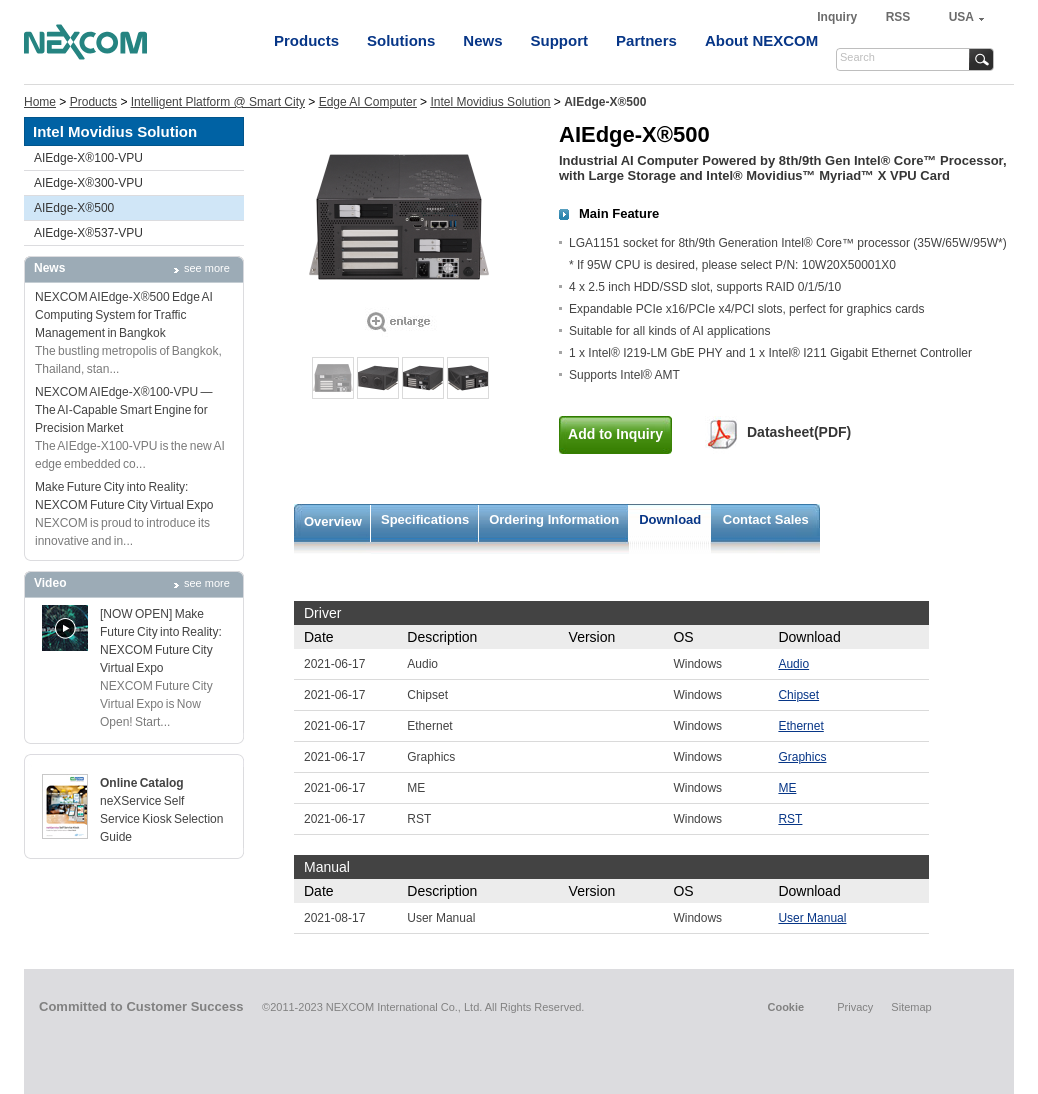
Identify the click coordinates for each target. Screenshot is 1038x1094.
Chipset (798, 695)
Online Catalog (142, 783)
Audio (793, 664)
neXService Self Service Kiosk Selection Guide (161, 819)
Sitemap (911, 1007)
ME (787, 788)
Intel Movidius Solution (490, 102)
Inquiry (838, 17)
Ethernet (800, 726)
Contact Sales (766, 519)
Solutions (401, 40)
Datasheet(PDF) (799, 432)
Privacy (855, 1007)
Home (40, 102)
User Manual (812, 918)
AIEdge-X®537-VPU (88, 233)
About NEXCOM (761, 40)
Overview (333, 521)
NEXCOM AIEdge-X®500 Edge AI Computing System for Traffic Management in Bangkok (124, 315)
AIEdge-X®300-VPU (88, 183)
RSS (898, 17)
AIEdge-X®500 (74, 208)
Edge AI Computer (368, 102)
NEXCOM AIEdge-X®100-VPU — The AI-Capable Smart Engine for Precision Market (124, 410)
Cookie (785, 1007)
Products (306, 40)
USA (961, 17)
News (482, 40)
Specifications (425, 519)
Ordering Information (554, 519)
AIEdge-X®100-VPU (88, 158)
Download (670, 519)
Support (560, 40)
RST (790, 819)
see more (207, 268)
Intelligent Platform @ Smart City (218, 102)
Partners (646, 40)
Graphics (802, 757)
